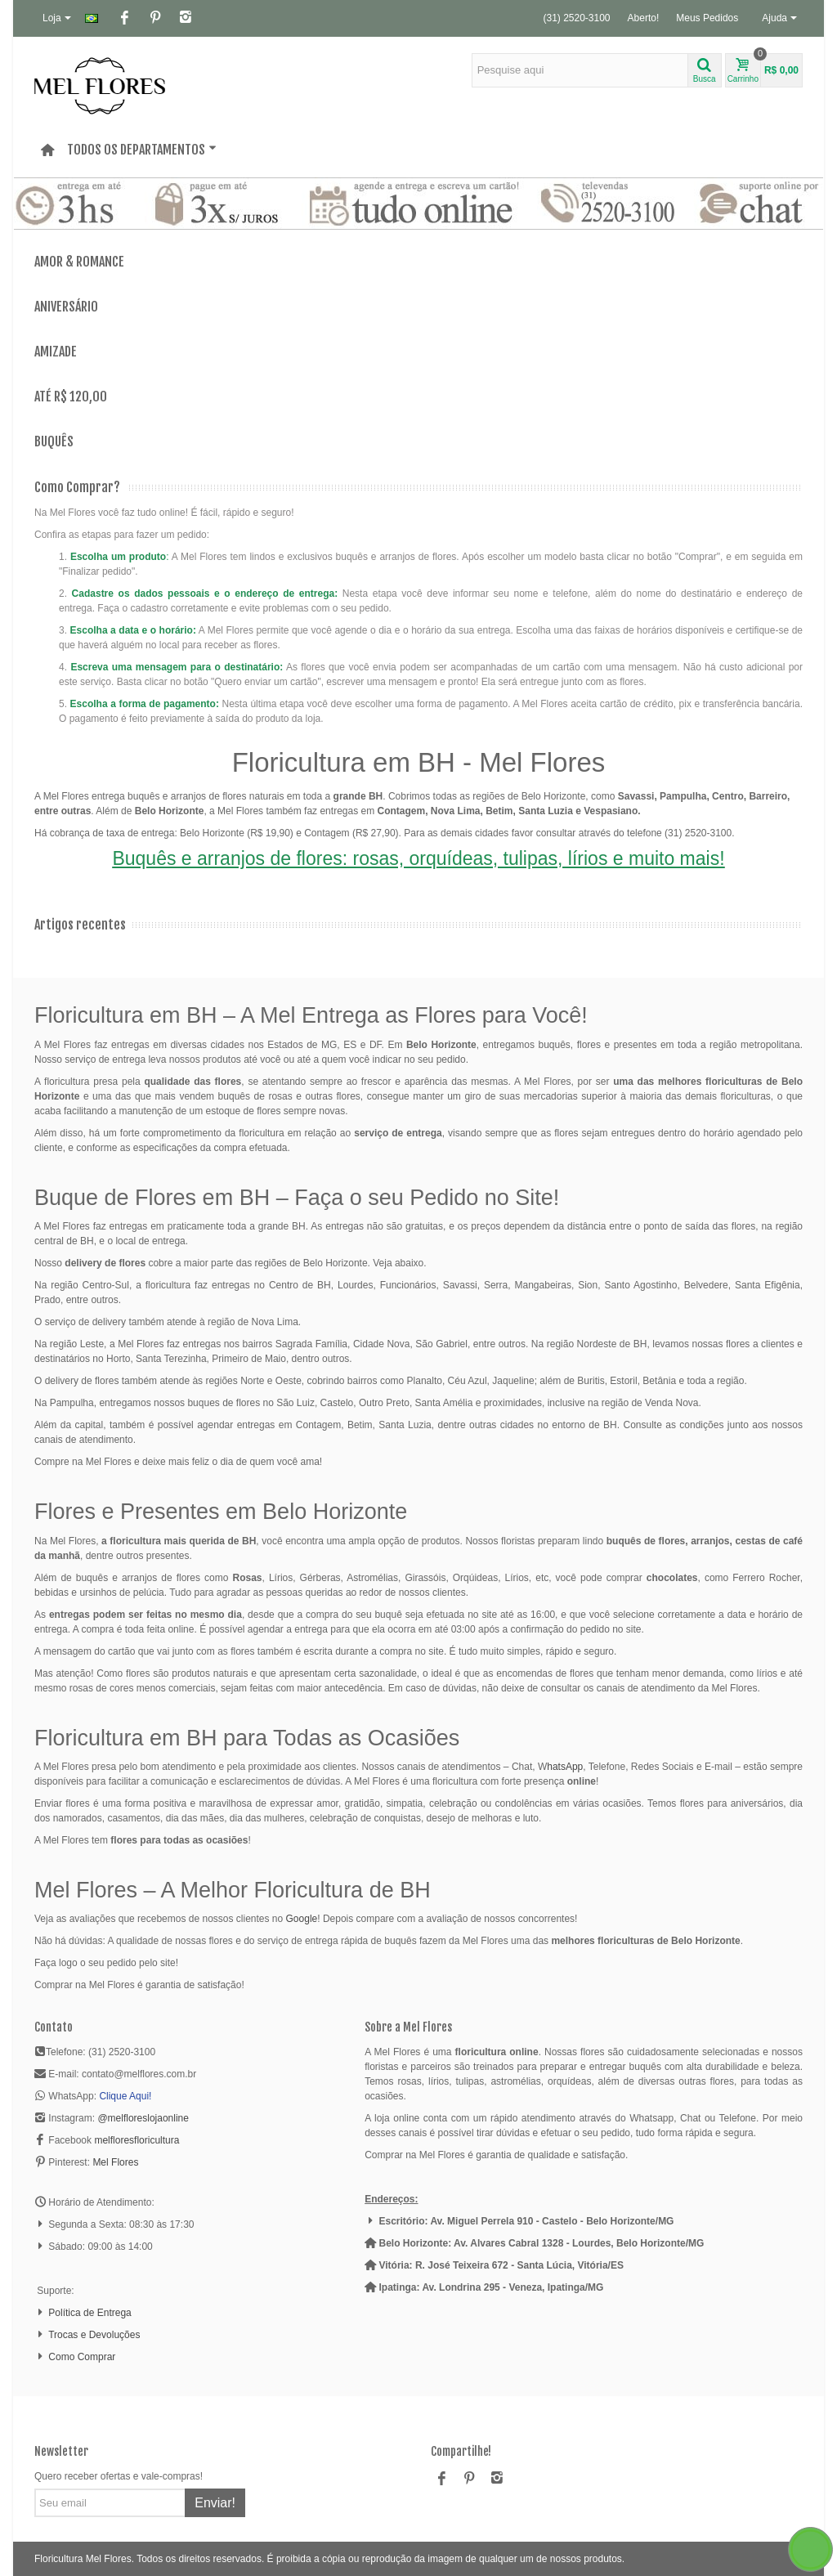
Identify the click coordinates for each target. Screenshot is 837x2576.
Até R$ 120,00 (70, 397)
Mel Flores (115, 2162)
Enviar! (215, 2503)
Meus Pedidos (707, 18)
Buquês (54, 442)
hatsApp (565, 1766)
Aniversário (66, 307)
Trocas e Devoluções (94, 2335)
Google (302, 1918)
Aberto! (644, 18)
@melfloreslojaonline (143, 2118)
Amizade (55, 352)
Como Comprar (81, 2357)
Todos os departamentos (142, 149)
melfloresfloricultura (136, 2140)
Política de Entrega (89, 2312)
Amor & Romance (79, 262)
